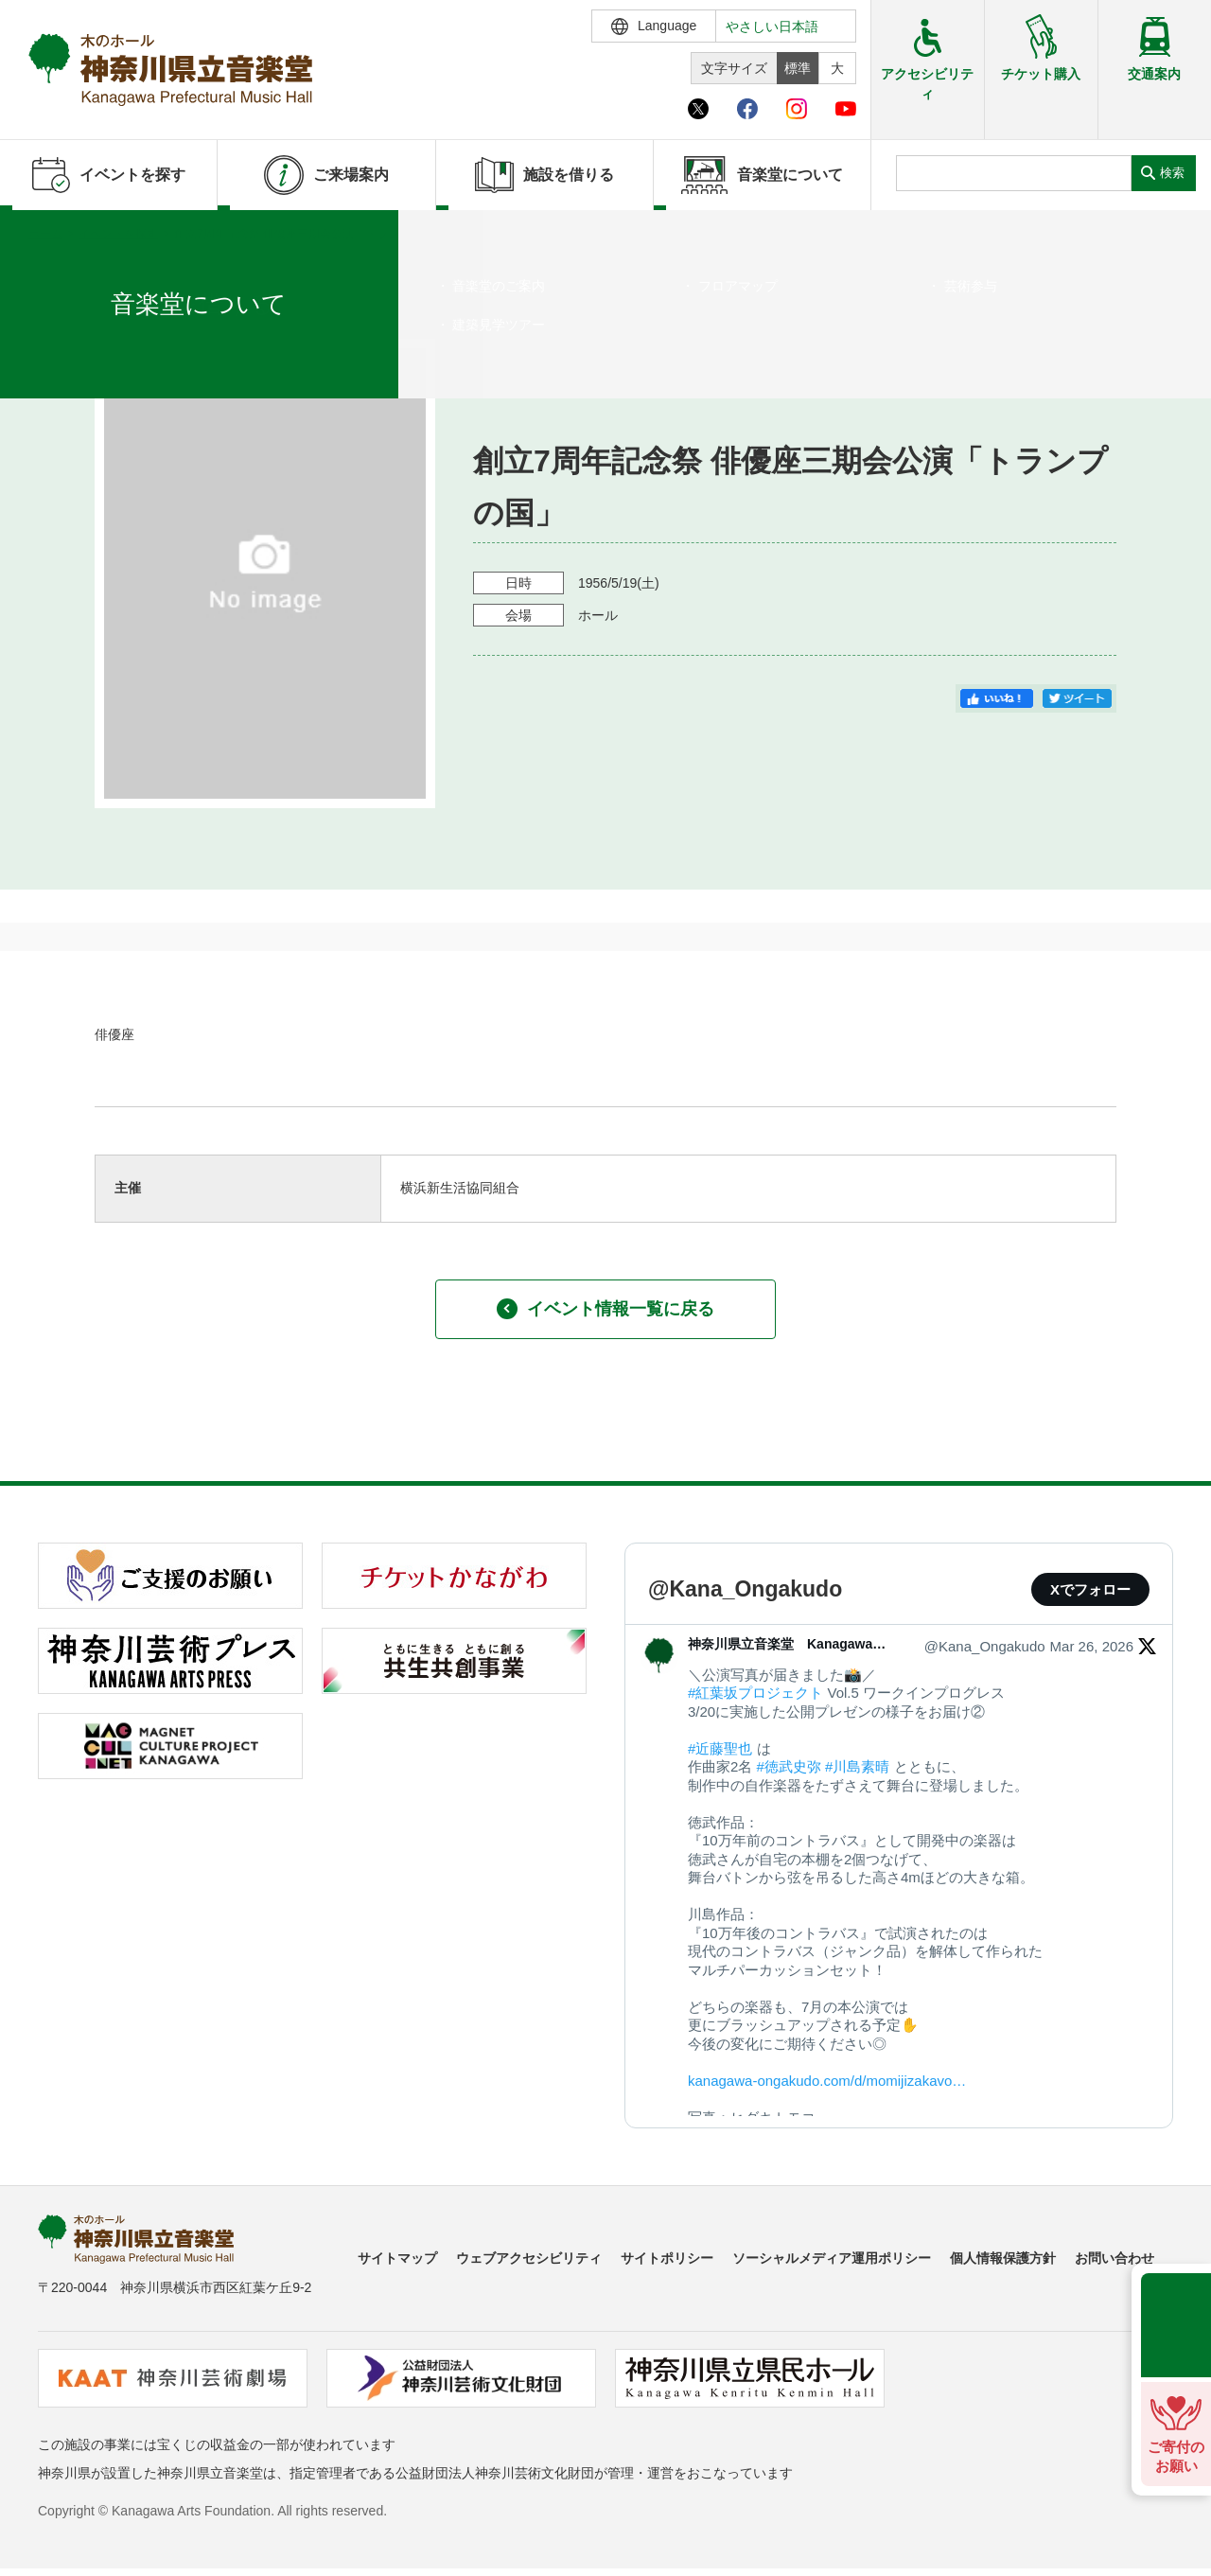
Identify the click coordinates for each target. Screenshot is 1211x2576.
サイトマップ (397, 2258)
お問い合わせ (1114, 2258)
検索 (1172, 173)
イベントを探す (118, 233)
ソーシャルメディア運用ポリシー (831, 2258)
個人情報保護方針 (1003, 2258)
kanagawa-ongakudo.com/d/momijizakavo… (827, 2081)
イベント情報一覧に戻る (605, 1308)
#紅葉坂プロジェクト (755, 1693)
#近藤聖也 (720, 1748)
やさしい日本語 (772, 26)
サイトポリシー (667, 2258)
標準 (797, 68)
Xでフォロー (1090, 1589)
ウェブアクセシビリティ (529, 2258)
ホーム (45, 233)
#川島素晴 (857, 1766)
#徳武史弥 (789, 1766)
